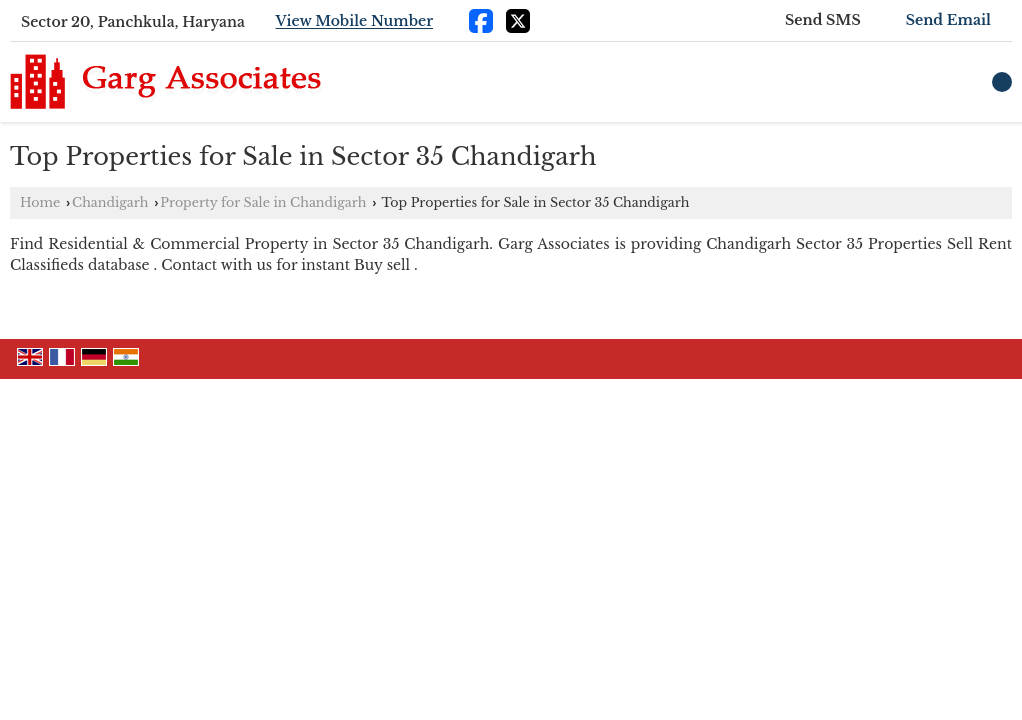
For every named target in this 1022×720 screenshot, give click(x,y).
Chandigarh (110, 202)
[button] (355, 22)
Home (40, 202)
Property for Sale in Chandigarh (263, 202)
